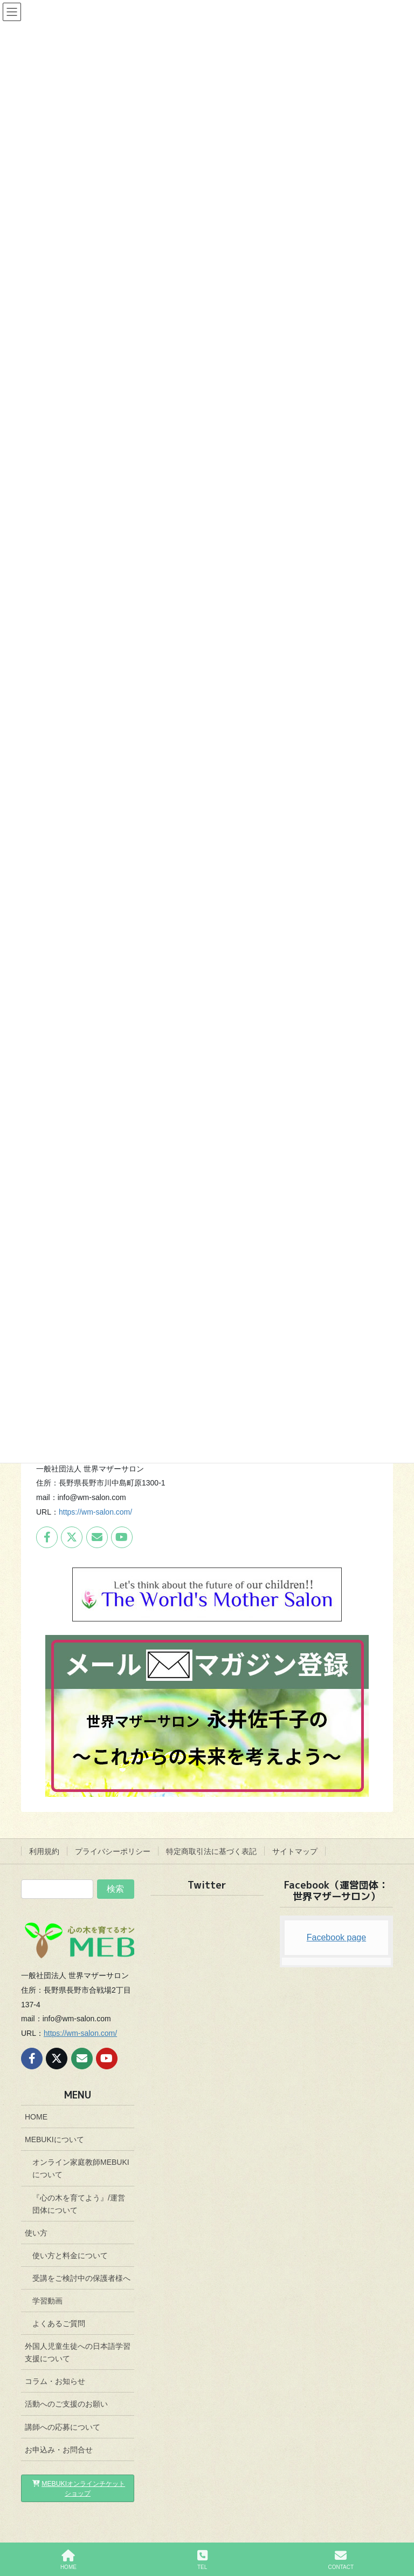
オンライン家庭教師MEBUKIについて (80, 2168)
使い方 (36, 2233)
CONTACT (341, 2560)
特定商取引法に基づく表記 (211, 1851)
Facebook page (336, 1937)
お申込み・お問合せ (59, 2449)
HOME (36, 2116)
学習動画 (47, 2300)
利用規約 (44, 1851)
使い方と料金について (70, 2255)
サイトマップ (295, 1851)
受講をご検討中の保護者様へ (81, 2278)
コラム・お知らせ (55, 2381)
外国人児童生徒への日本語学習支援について (77, 2352)
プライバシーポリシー (112, 1851)
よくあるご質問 (58, 2323)
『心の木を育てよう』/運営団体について (78, 2203)
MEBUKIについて (54, 2139)
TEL (202, 2560)
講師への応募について (62, 2427)
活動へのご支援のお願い (66, 2404)
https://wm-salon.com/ (95, 1512)
